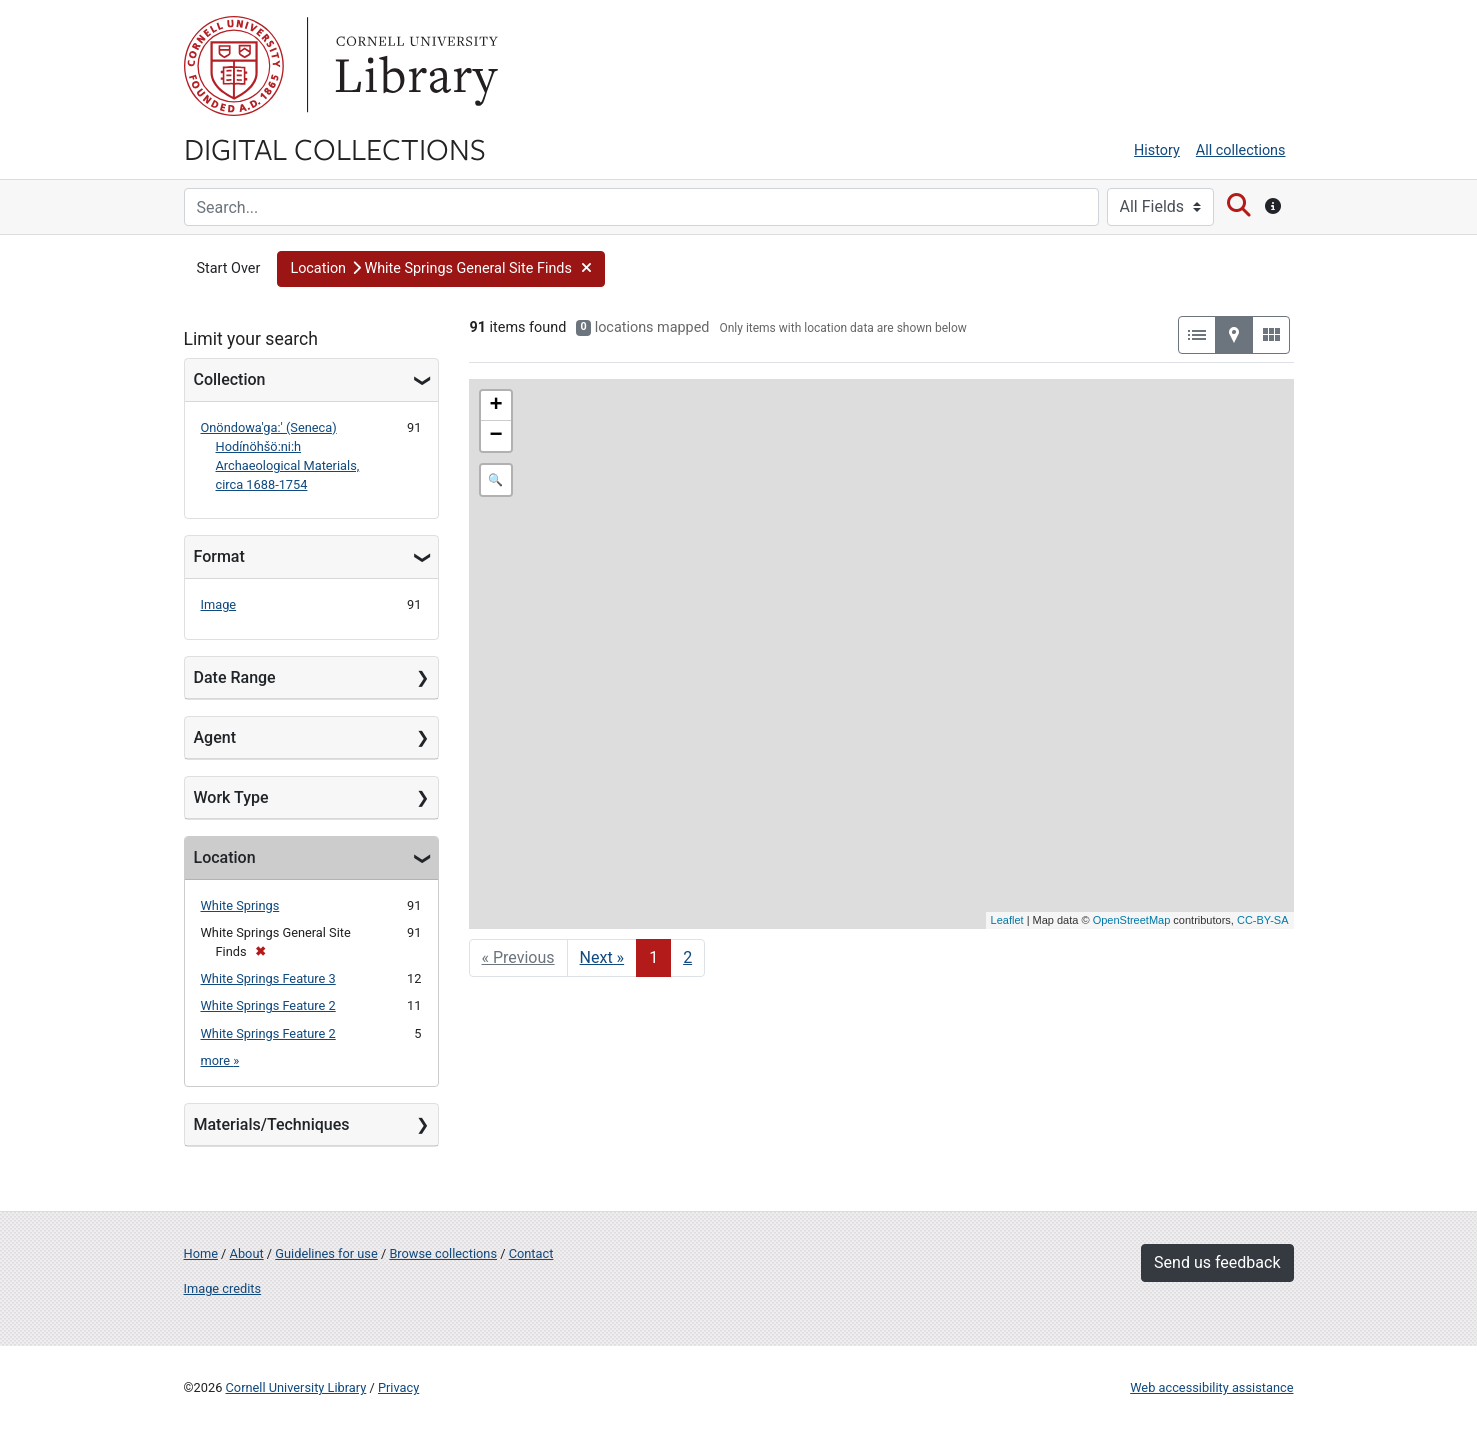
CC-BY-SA (1263, 920)
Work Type (231, 797)
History (1157, 150)
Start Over (229, 268)
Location (225, 857)
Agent (215, 737)
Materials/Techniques (272, 1124)
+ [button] (495, 406)
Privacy (398, 1387)
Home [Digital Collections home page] (201, 1253)
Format (219, 556)
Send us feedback (1217, 1262)
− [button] (495, 436)
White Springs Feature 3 (268, 978)
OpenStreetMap (1132, 920)
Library (414, 66)
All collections (1241, 150)
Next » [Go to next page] (602, 957)
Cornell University (234, 66)
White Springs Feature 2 (268, 1005)
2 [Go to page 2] (687, 957)
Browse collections (443, 1253)
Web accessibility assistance (1211, 1387)
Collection (230, 379)
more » (220, 1060)
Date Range (235, 677)
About (247, 1253)
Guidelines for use (326, 1253)
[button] (441, 269)
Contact (531, 1253)
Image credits (223, 1288)
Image (219, 604)
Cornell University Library (296, 1387)
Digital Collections (335, 148)
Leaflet (1007, 920)
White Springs (240, 905)
